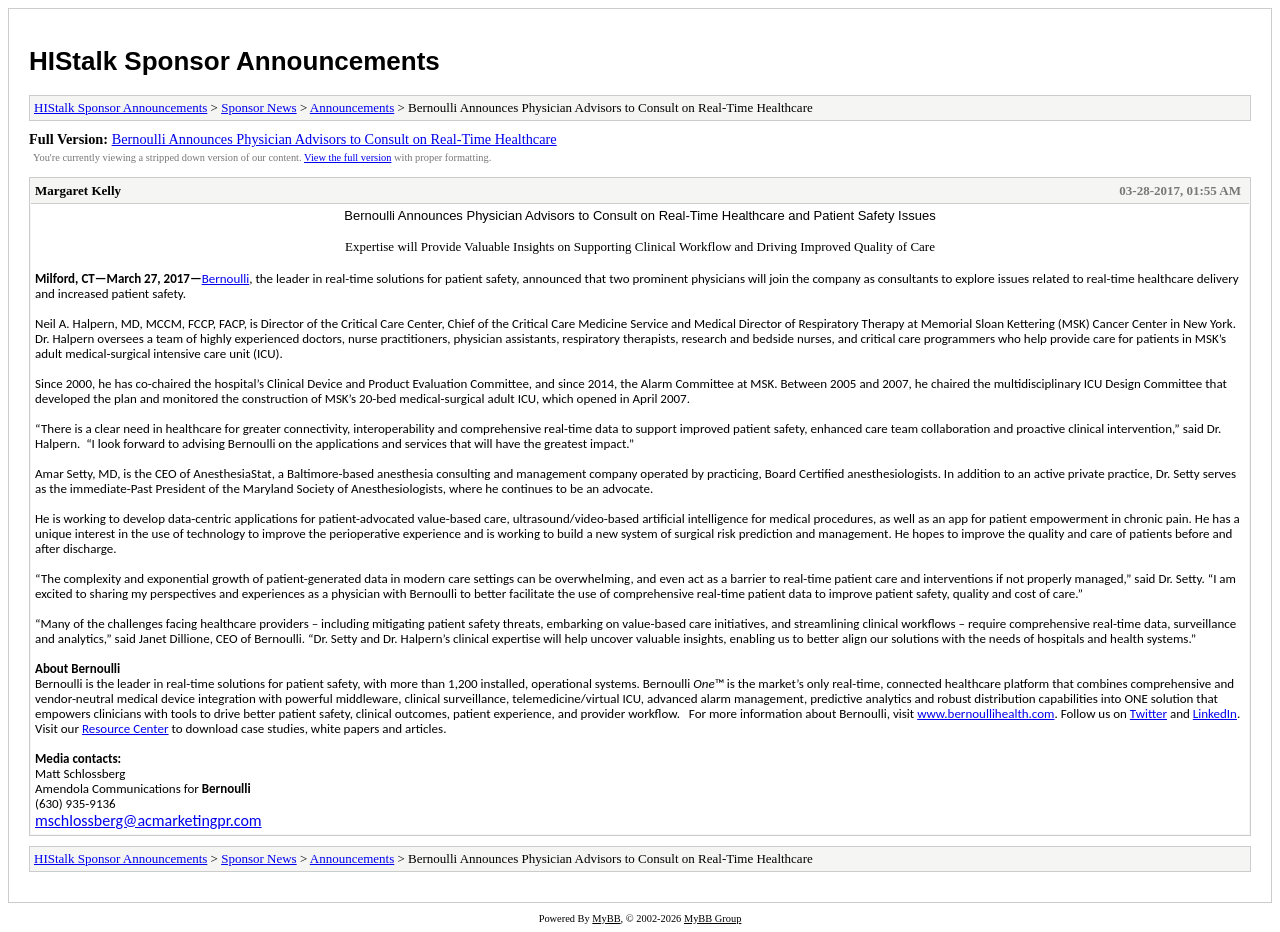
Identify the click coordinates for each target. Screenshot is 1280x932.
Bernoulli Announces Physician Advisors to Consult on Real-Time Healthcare (334, 139)
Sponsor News (258, 107)
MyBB (606, 918)
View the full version (347, 157)
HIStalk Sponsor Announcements (234, 61)
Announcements (352, 107)
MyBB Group (712, 918)
